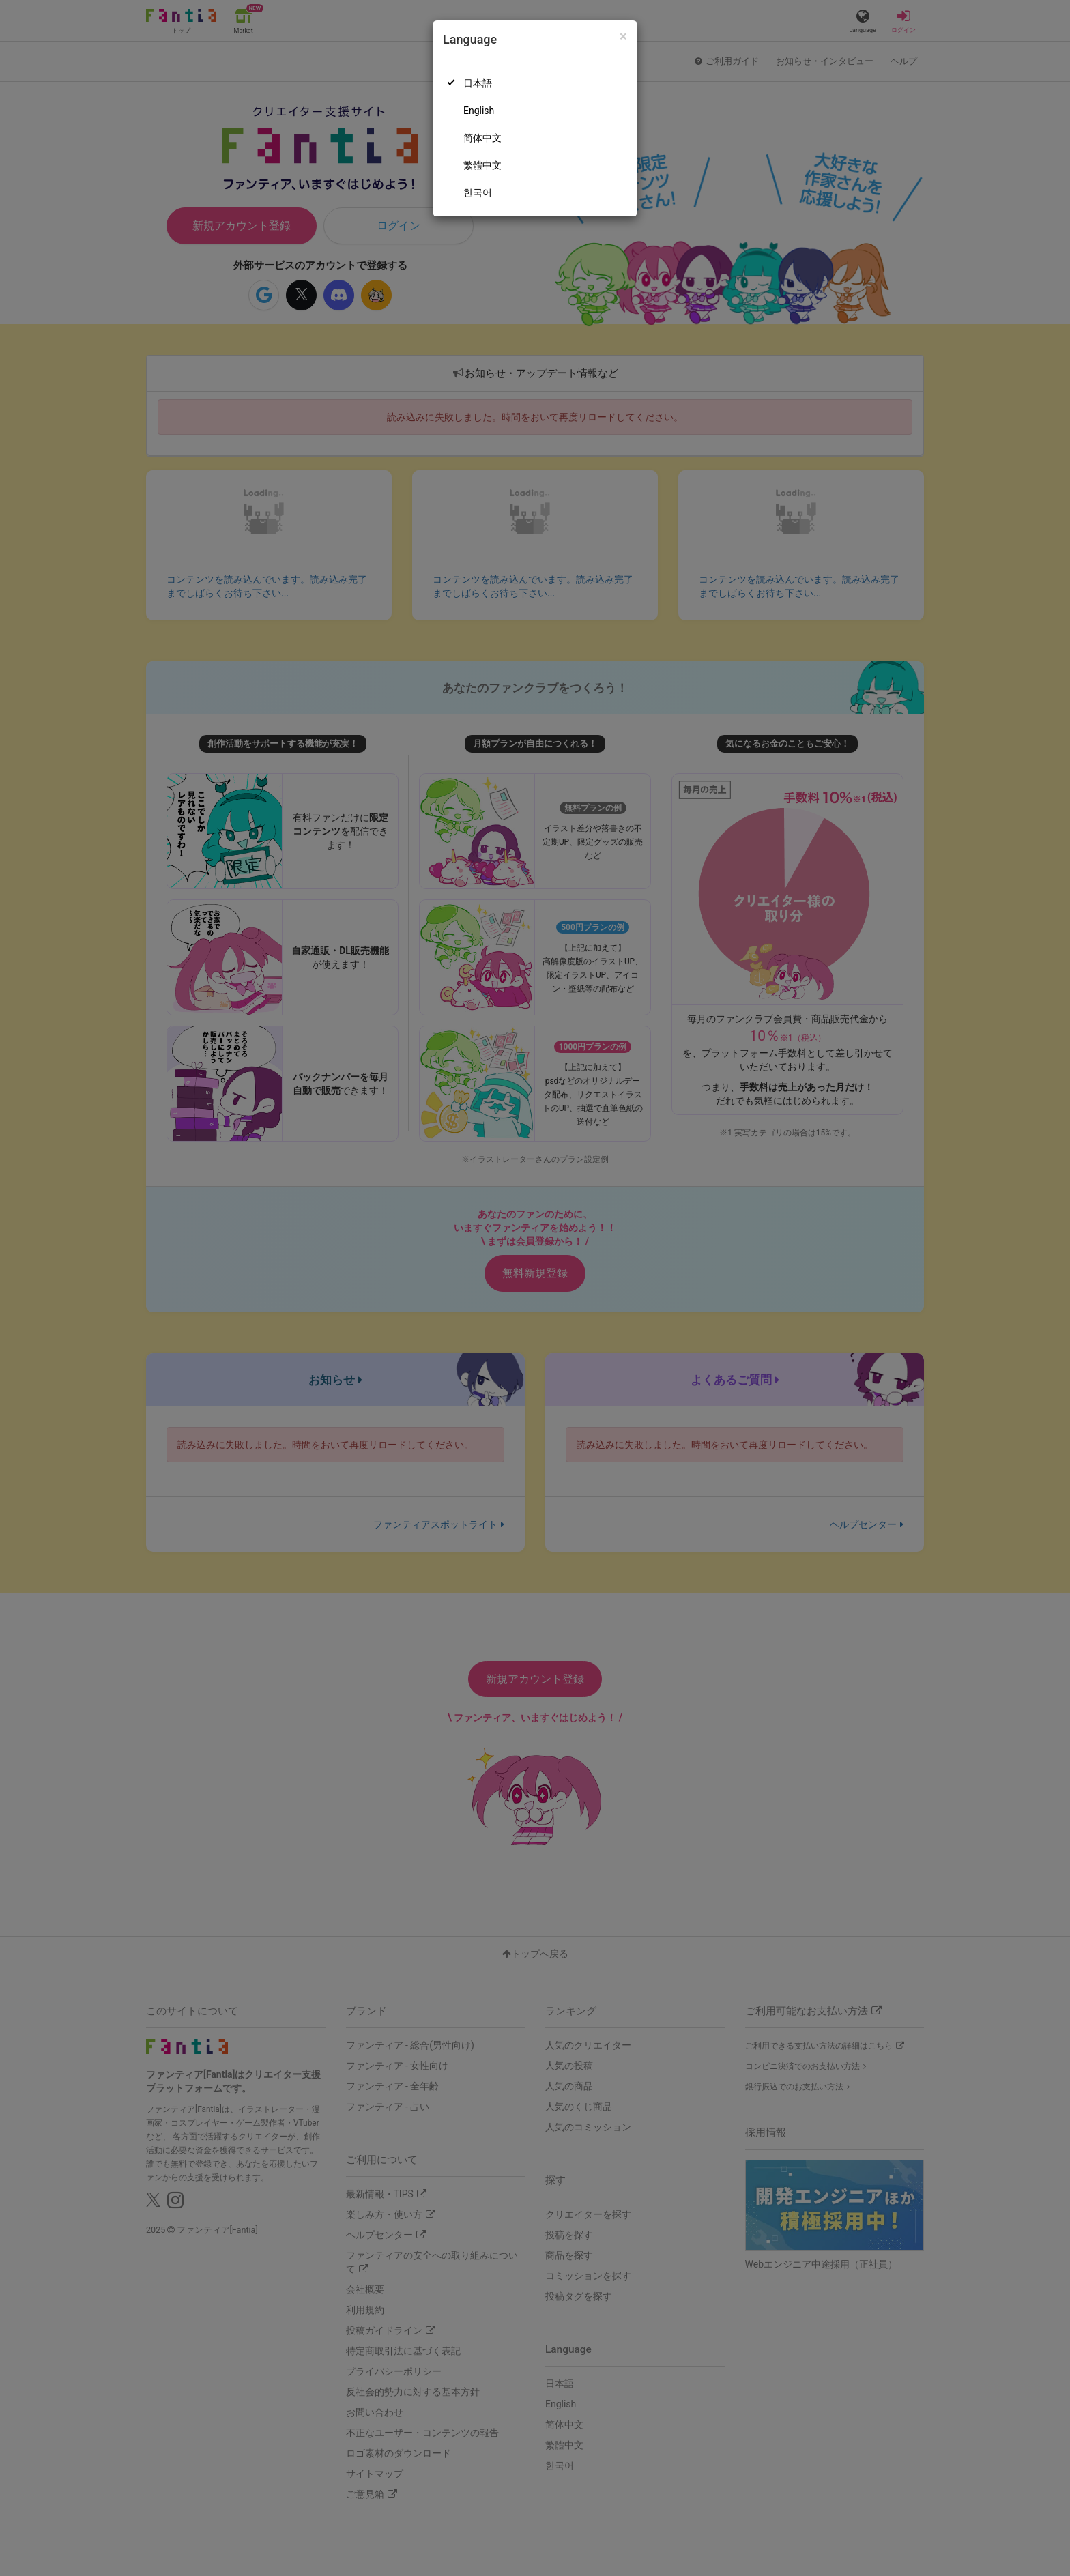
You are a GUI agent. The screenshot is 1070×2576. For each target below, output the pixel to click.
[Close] (623, 36)
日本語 (477, 83)
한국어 (477, 192)
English (478, 110)
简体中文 (482, 137)
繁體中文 (482, 165)
